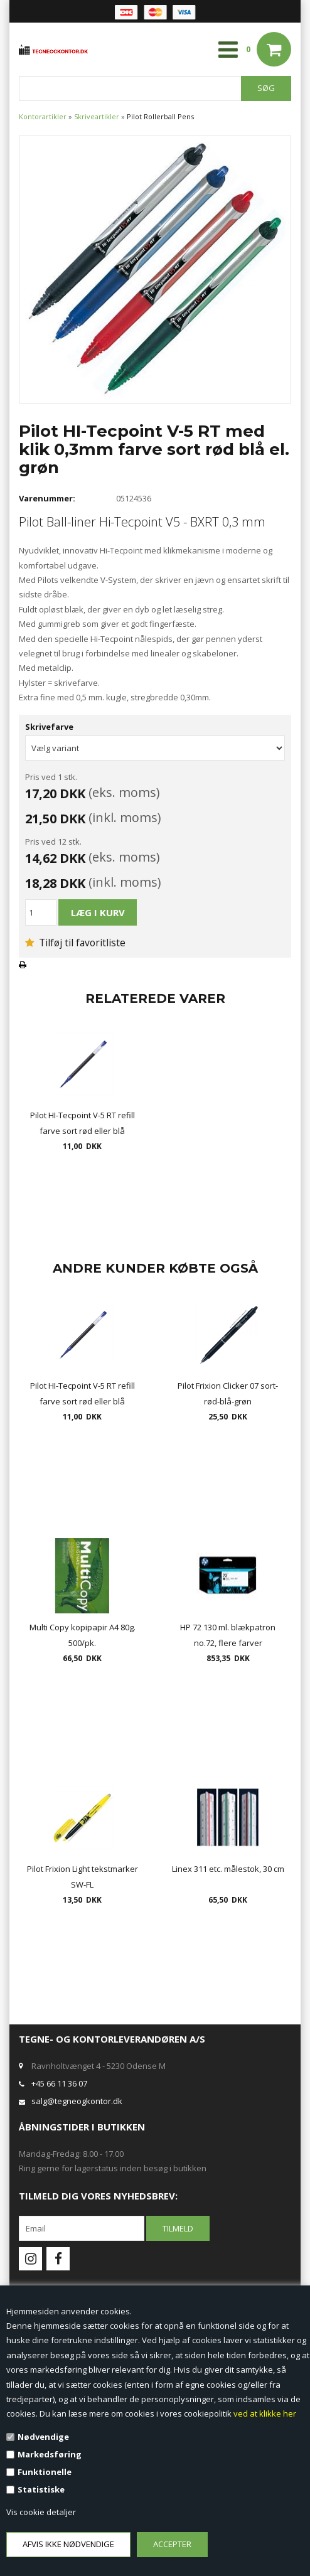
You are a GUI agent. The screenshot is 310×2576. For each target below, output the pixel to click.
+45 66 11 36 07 (59, 2083)
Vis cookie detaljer (41, 2512)
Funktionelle (45, 2471)
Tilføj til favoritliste (75, 942)
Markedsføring (50, 2454)
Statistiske (41, 2489)
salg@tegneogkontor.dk (76, 2101)
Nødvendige (43, 2436)
